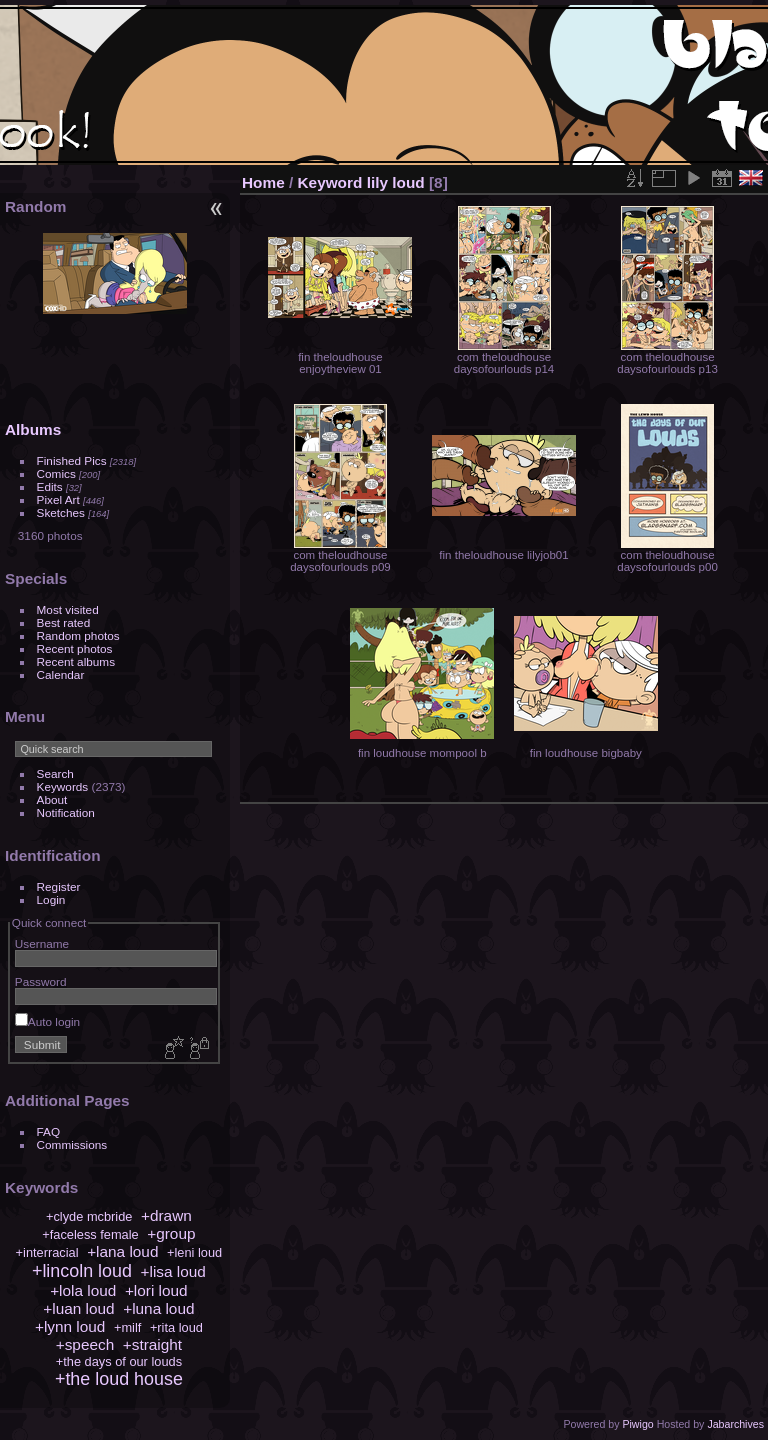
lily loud (396, 182)
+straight (152, 1344)
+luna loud (158, 1308)
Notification (66, 812)
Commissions (72, 1144)
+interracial (47, 1252)
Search (55, 773)
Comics (56, 473)
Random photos (78, 635)
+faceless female (90, 1234)
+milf (127, 1327)
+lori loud (156, 1290)
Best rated (64, 622)
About (52, 799)
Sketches (61, 512)
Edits (50, 486)
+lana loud (122, 1251)
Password (41, 981)
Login (51, 899)
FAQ (49, 1131)
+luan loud (78, 1308)
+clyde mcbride (89, 1216)
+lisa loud (173, 1271)
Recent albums (76, 661)
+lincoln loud (82, 1271)
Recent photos (75, 648)
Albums (33, 429)
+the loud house (119, 1379)
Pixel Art (58, 499)
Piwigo (637, 1424)
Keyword (330, 182)
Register (59, 886)
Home (263, 182)
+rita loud (176, 1327)
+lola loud (83, 1290)
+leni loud (194, 1252)
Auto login (47, 1021)
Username (42, 943)
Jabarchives (735, 1424)
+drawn (166, 1215)
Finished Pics (72, 460)
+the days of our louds (119, 1361)
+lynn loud (70, 1326)
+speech (85, 1344)
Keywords (63, 786)
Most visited (68, 609)
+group (171, 1233)
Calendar (61, 674)
